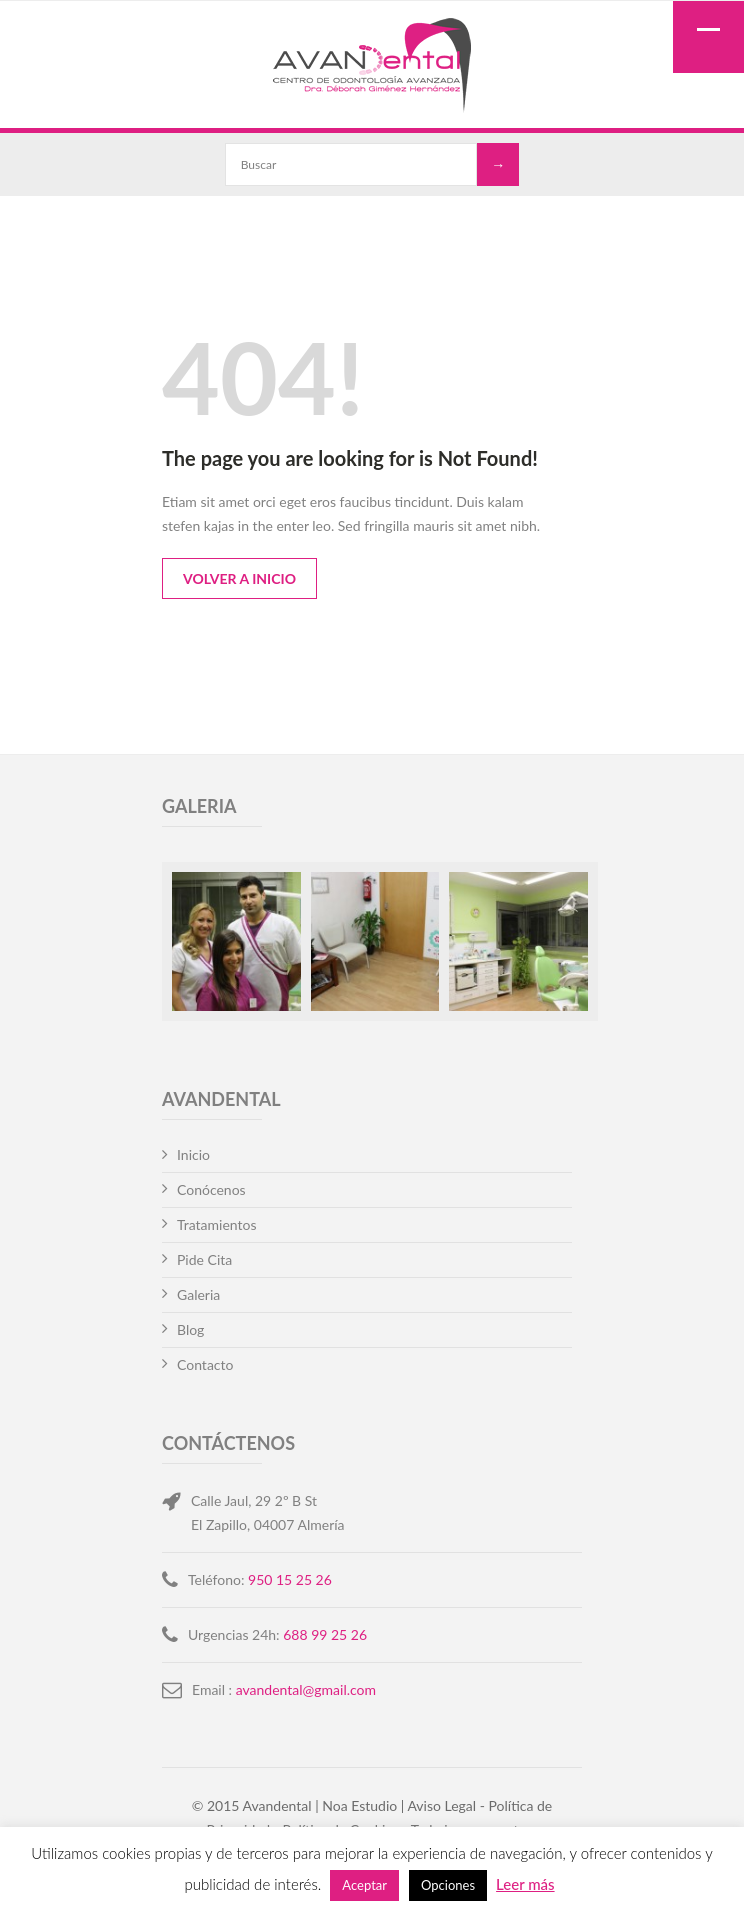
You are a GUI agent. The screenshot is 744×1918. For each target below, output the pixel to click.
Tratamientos (217, 1224)
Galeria (198, 1294)
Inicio (193, 1154)
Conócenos (211, 1189)
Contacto (205, 1364)
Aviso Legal (441, 1805)
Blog (190, 1329)
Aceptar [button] (364, 1885)
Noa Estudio (359, 1805)
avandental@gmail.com (306, 1689)
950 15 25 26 (290, 1579)
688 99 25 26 (325, 1634)
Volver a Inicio (239, 578)
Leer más (525, 1884)
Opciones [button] (448, 1885)
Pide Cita (204, 1259)
